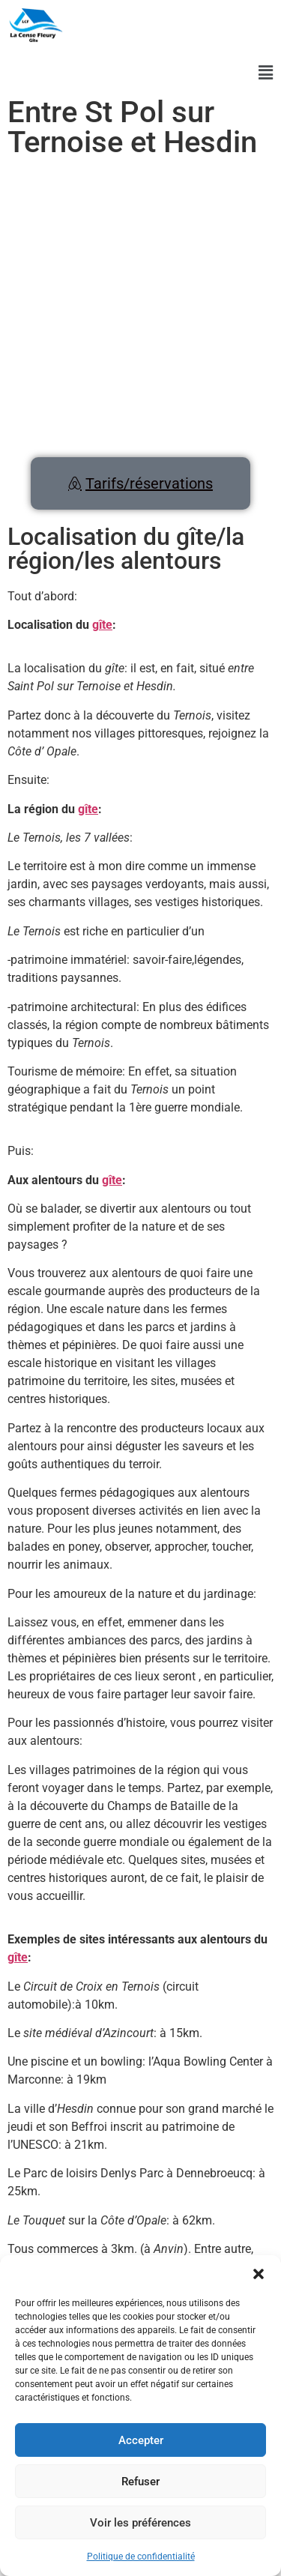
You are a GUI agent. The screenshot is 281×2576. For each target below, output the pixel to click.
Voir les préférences (140, 2523)
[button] (258, 2273)
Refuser (140, 2481)
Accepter (140, 2440)
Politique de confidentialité (141, 2556)
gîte (102, 625)
